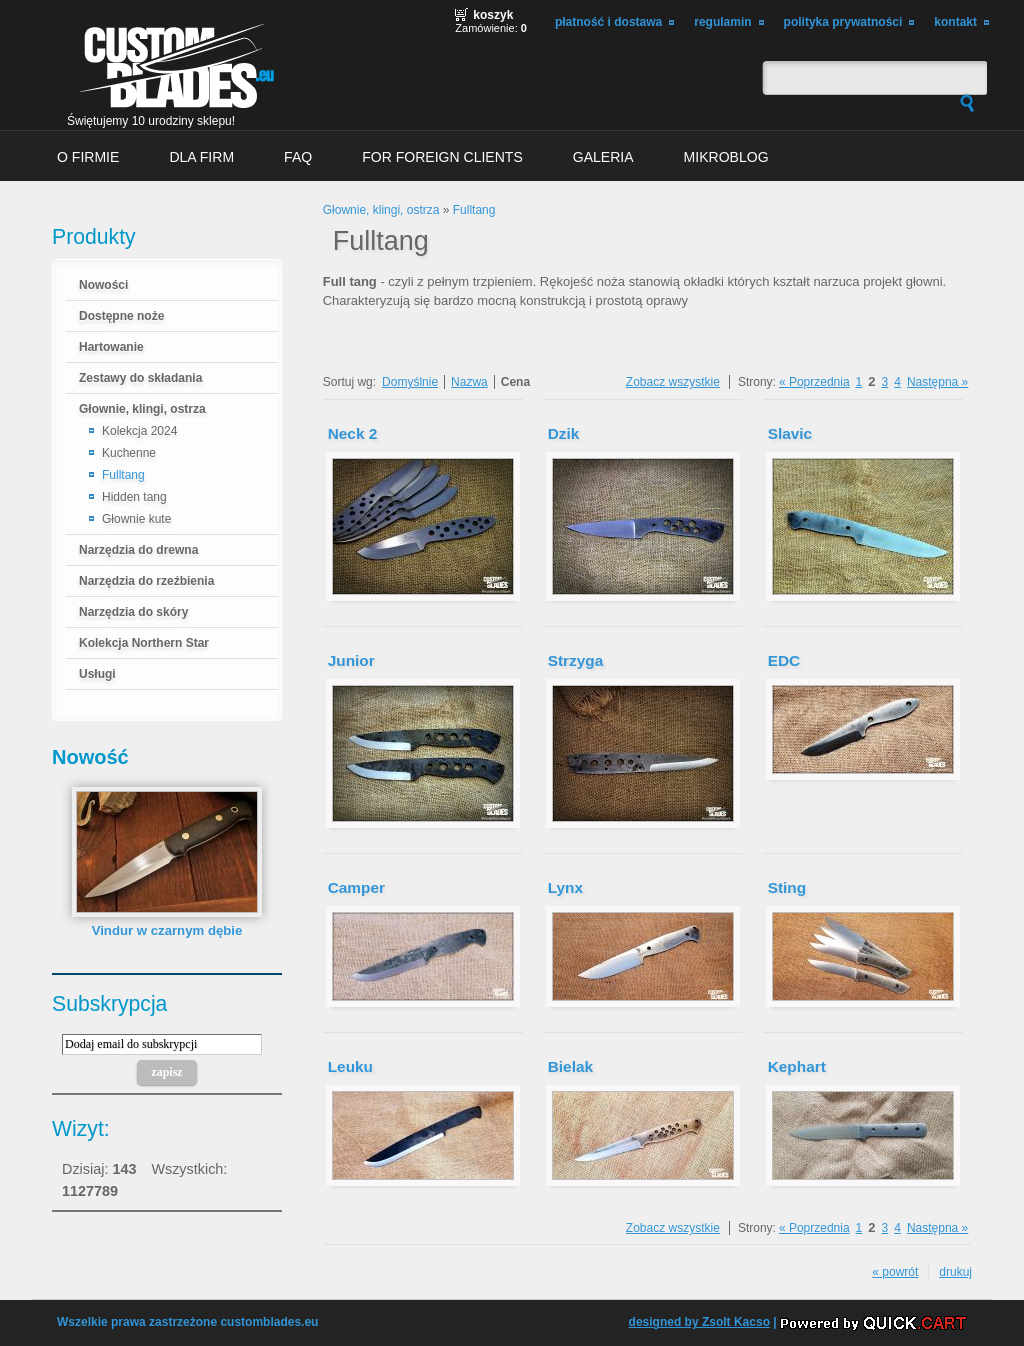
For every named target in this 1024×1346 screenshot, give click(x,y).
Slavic (790, 433)
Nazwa (469, 382)
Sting (787, 887)
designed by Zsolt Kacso (699, 1322)
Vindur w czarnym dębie (167, 930)
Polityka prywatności (843, 22)
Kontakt (955, 22)
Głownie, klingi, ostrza (142, 409)
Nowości (103, 285)
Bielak (570, 1066)
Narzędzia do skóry (133, 612)
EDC (784, 660)
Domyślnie (410, 382)
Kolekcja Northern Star (144, 643)
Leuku (350, 1066)
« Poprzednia (814, 382)
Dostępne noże (121, 316)
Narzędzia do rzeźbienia (146, 581)
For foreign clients (442, 157)
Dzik (564, 433)
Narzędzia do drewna (138, 550)
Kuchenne (129, 453)
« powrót (895, 1272)
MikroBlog (726, 157)
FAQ (298, 157)
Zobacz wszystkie (673, 382)
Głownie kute (136, 519)
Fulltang (123, 475)
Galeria (603, 157)
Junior (351, 660)
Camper (356, 887)
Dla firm (201, 157)
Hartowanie (111, 347)
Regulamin (722, 22)
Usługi (97, 674)
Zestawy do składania (140, 378)
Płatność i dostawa (608, 22)
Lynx (565, 887)
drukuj (955, 1272)
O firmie (88, 157)
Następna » (937, 382)
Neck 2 (353, 433)
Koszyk (493, 15)
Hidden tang (134, 497)
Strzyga (576, 660)
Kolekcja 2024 (139, 431)
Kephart (797, 1066)
